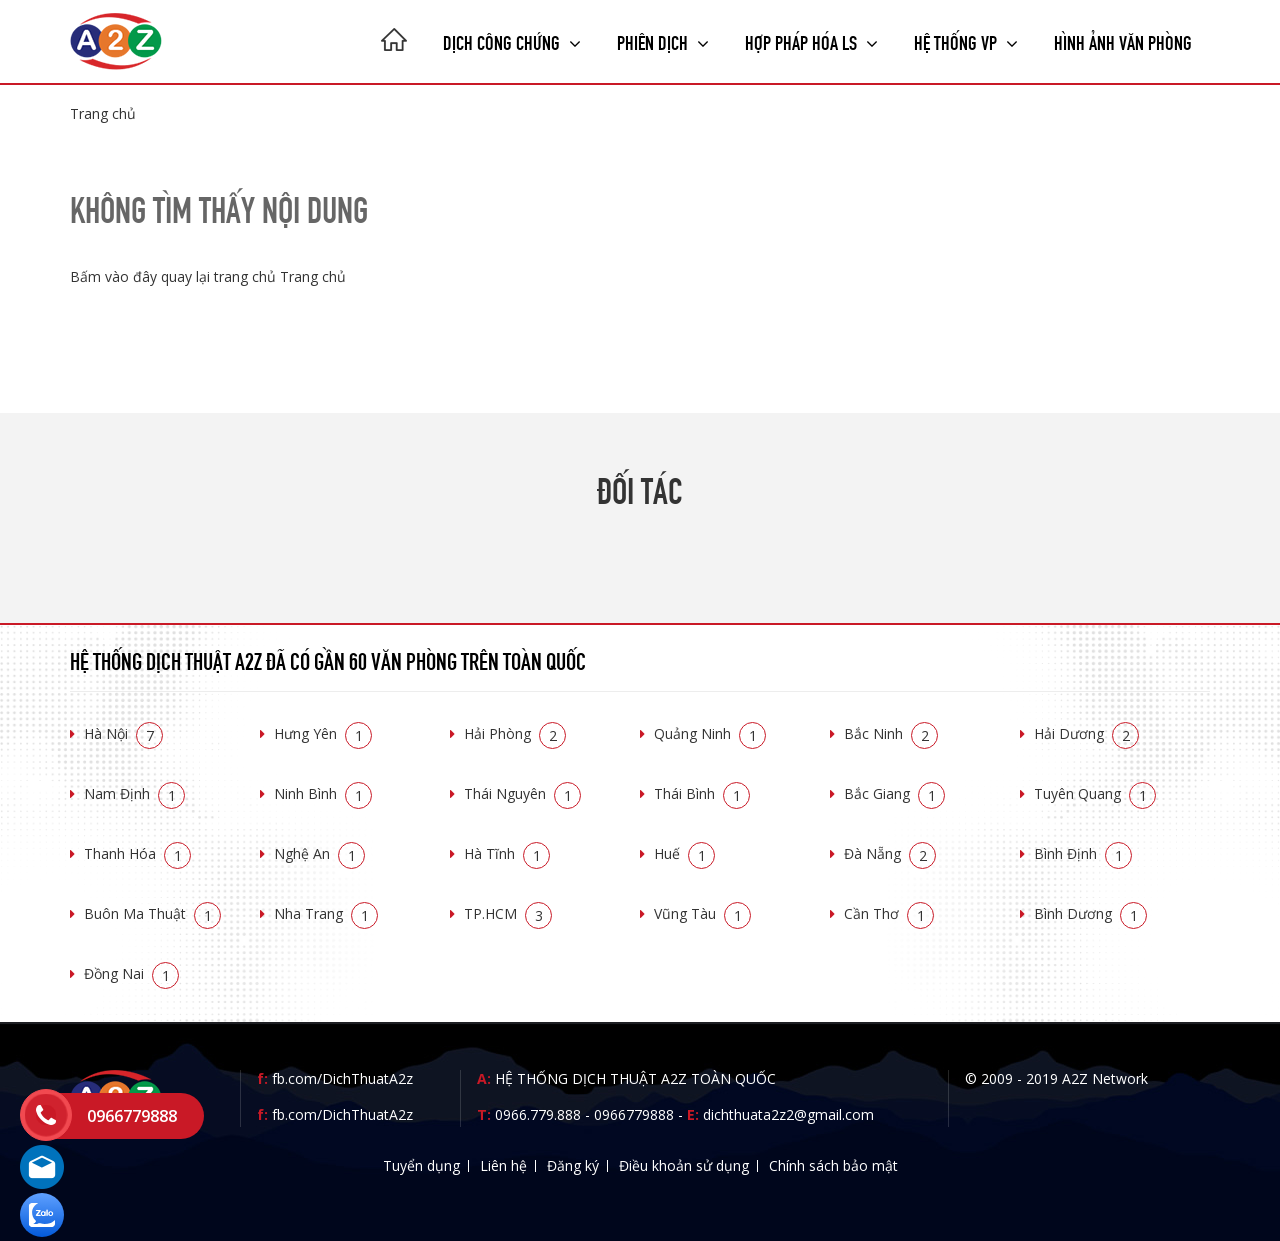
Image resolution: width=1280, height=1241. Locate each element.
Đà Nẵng (890, 853)
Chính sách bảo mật (833, 1165)
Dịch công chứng (512, 40)
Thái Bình (702, 793)
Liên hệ (503, 1165)
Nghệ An (319, 853)
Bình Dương (1090, 913)
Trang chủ (103, 113)
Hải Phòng (515, 733)
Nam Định (134, 793)
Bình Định (1083, 853)
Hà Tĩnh (507, 853)
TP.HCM (508, 913)
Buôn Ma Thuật (152, 913)
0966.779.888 (538, 1114)
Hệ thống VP (966, 40)
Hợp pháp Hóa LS (811, 40)
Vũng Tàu (702, 913)
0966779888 (634, 1114)
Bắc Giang (894, 793)
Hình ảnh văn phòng (1123, 40)
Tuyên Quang (1095, 793)
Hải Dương (1086, 733)
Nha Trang (326, 913)
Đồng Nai (131, 973)
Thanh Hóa (137, 853)
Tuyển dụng (421, 1165)
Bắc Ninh (891, 733)
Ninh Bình (323, 793)
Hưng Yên (323, 733)
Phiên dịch (663, 40)
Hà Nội (123, 733)
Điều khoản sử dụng (684, 1165)
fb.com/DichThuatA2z (342, 1078)
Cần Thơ (889, 913)
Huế (684, 853)
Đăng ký (573, 1165)
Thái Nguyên (522, 793)
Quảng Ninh (710, 733)
